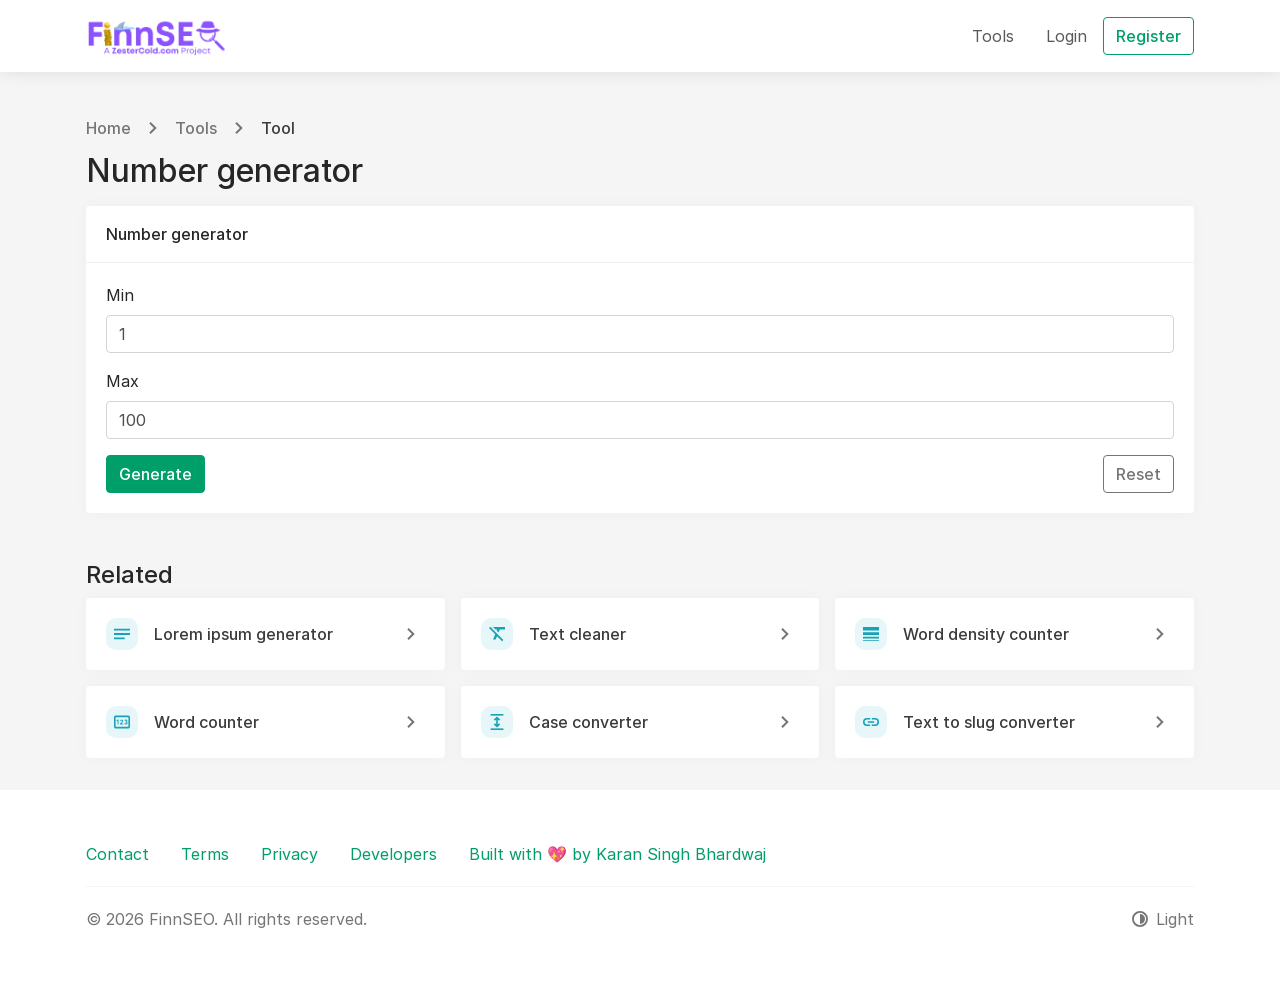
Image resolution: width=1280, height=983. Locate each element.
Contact (117, 854)
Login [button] (1066, 36)
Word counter (206, 722)
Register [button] (1148, 36)
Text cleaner (577, 634)
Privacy (289, 854)
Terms (205, 854)
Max (122, 381)
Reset (1138, 474)
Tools (196, 128)
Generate (155, 474)
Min (120, 295)
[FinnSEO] (156, 36)
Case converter (588, 722)
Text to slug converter (989, 722)
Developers (393, 854)
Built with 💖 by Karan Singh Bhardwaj (617, 854)
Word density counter (986, 634)
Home (108, 128)
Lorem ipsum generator (243, 634)
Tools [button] (993, 36)
